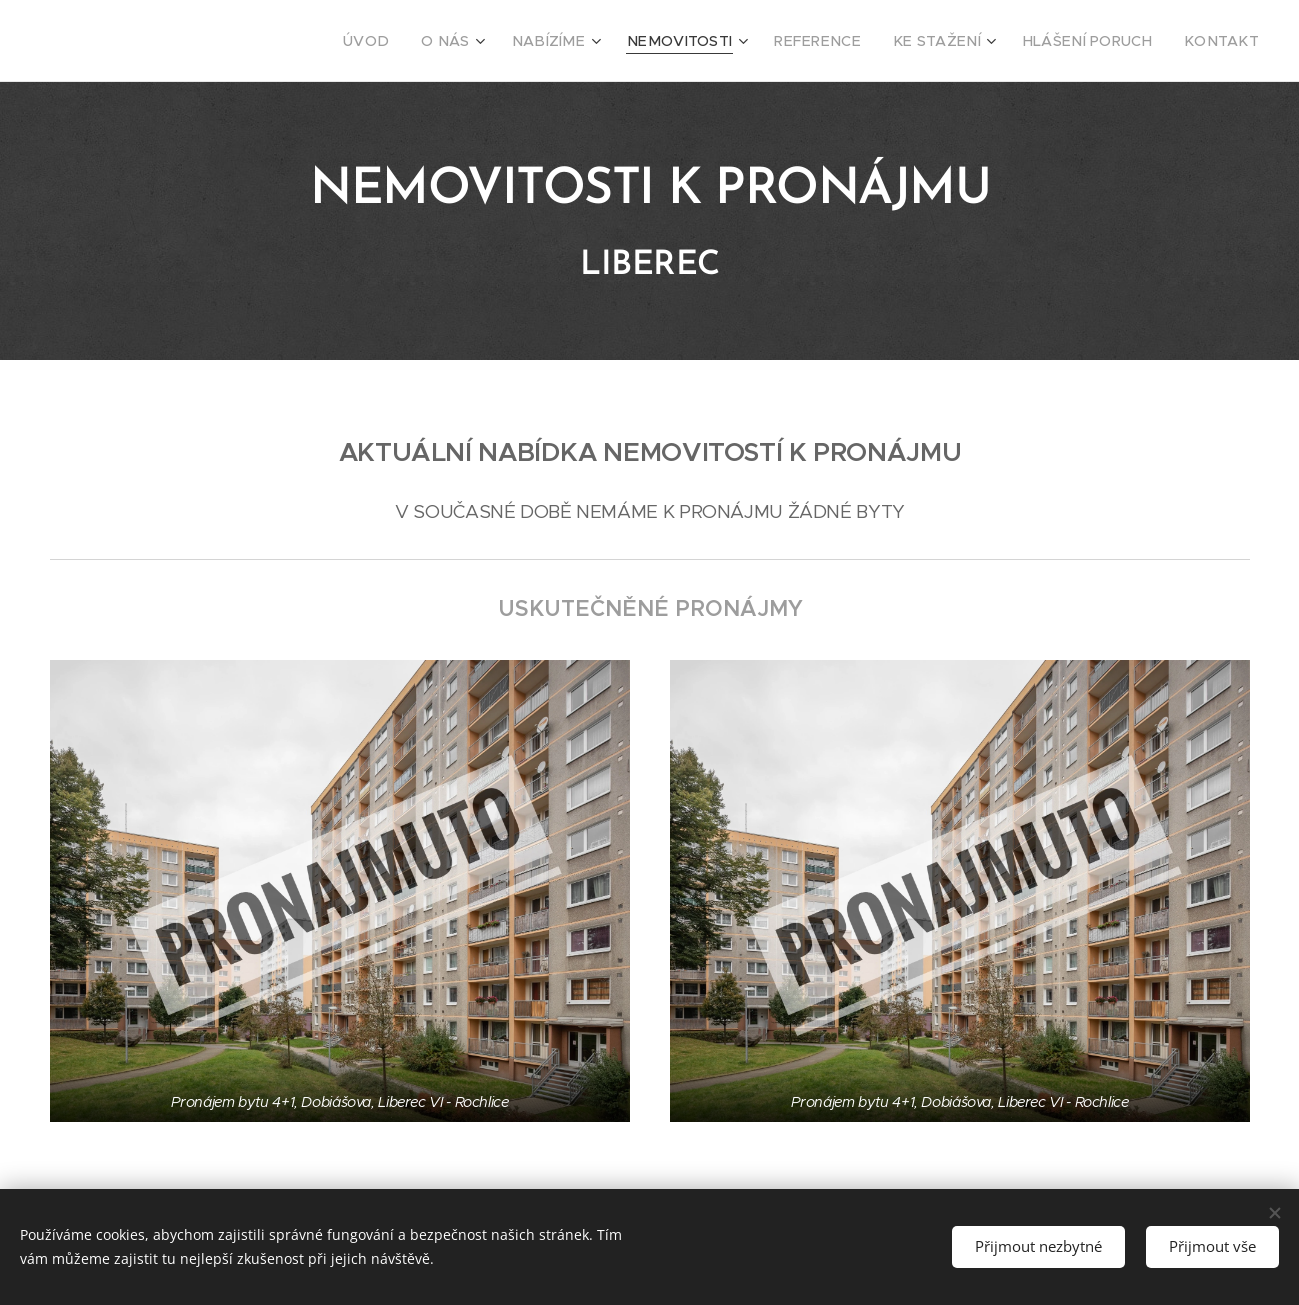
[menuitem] (436, 41)
